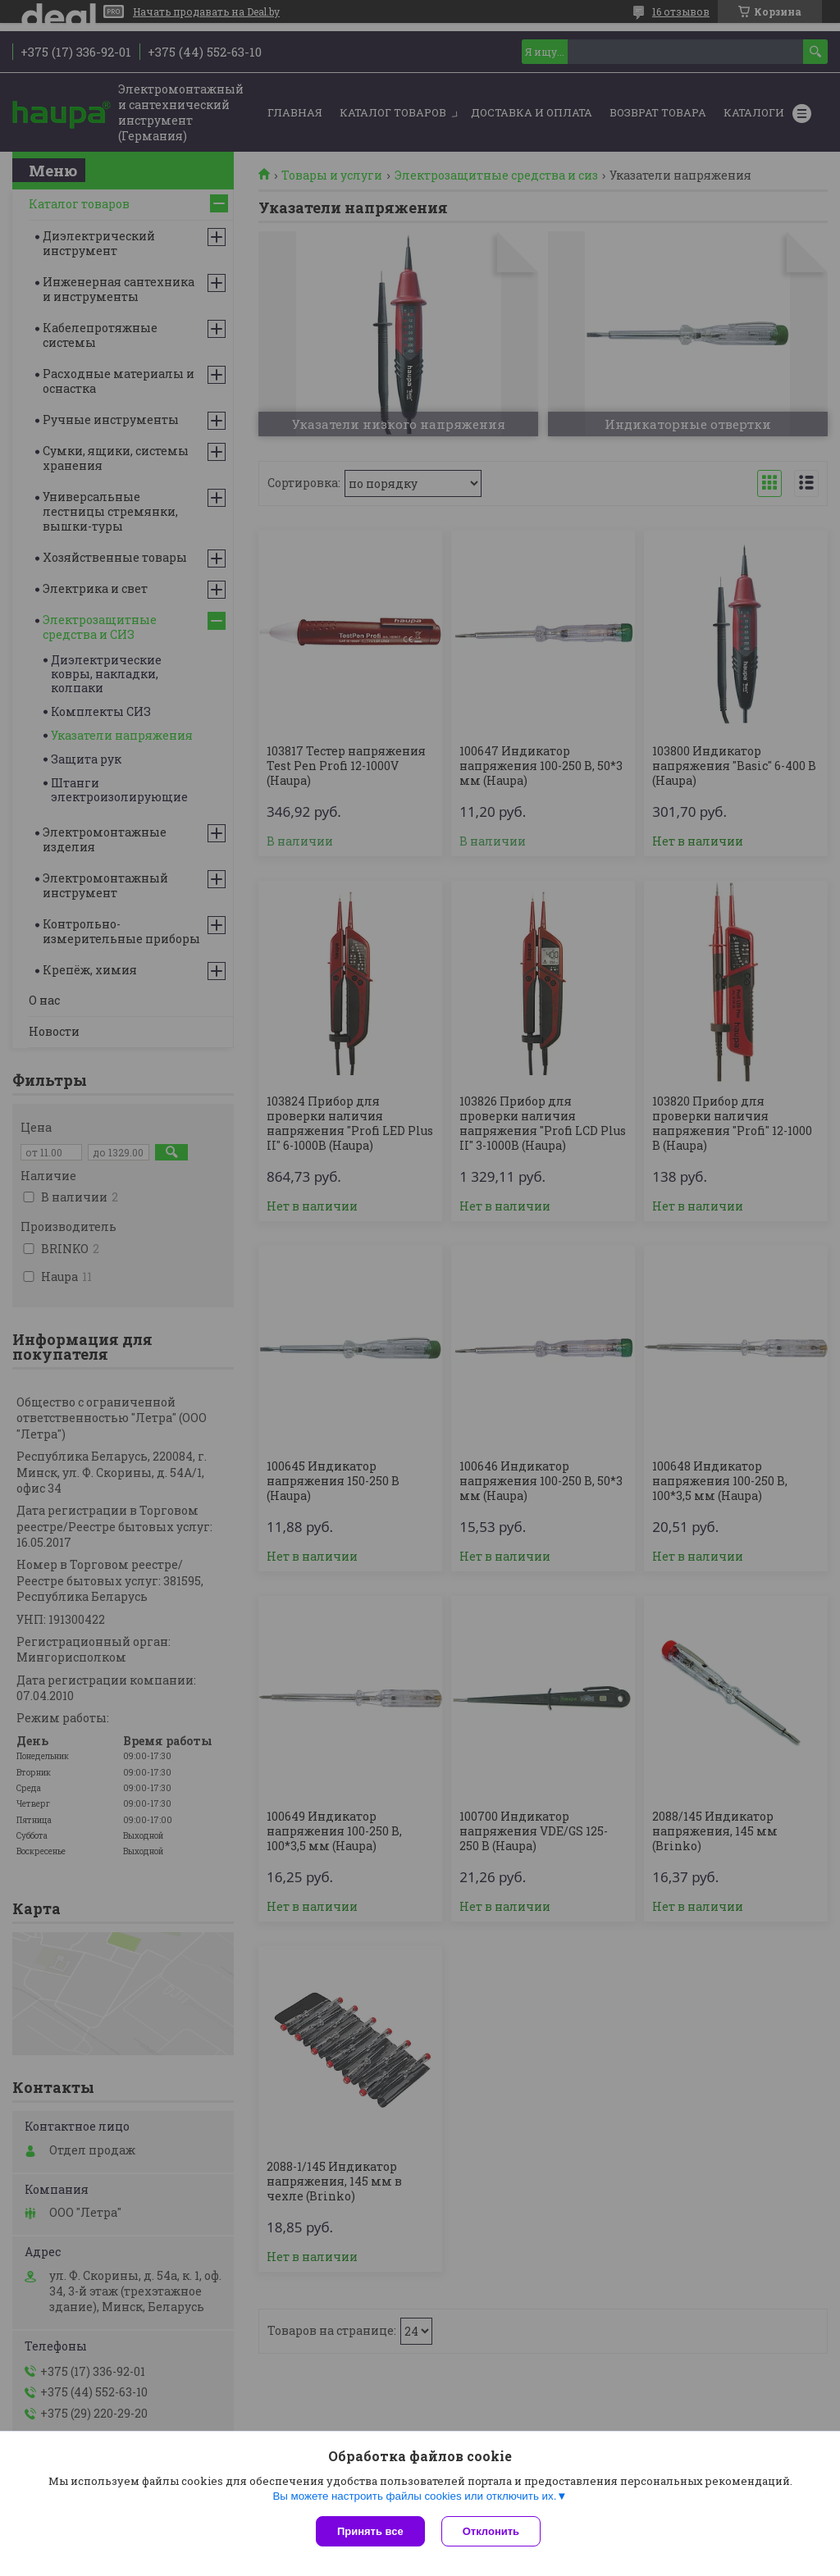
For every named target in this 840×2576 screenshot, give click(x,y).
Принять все (370, 2531)
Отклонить (491, 2531)
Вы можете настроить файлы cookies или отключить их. (414, 2496)
